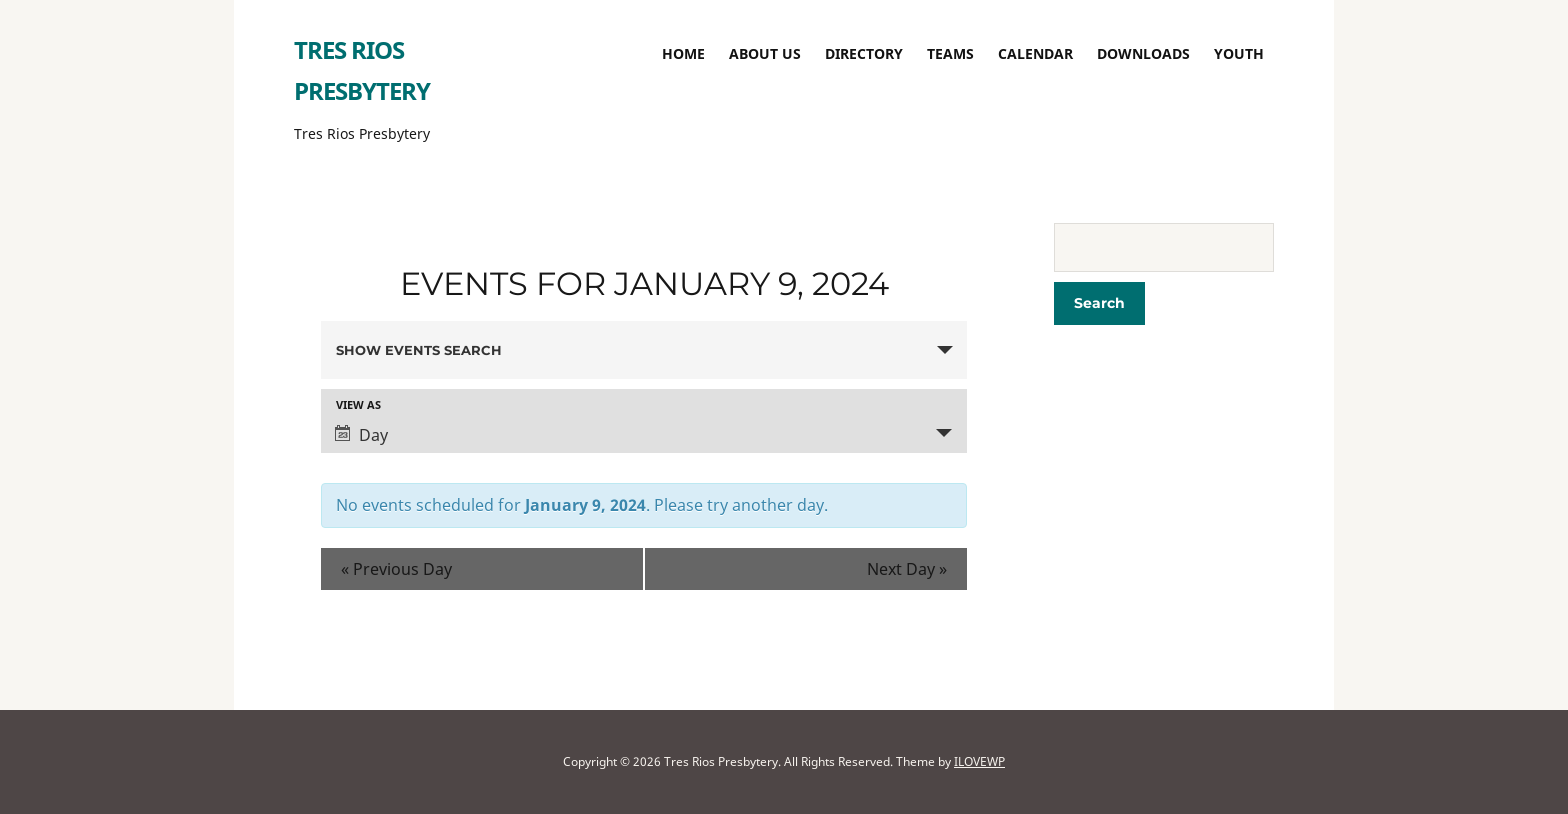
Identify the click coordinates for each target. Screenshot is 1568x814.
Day (361, 435)
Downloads (1143, 53)
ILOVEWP (979, 761)
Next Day (907, 569)
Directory (864, 53)
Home (683, 53)
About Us (765, 53)
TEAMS (950, 53)
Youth (1239, 53)
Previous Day (396, 569)
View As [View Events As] (358, 404)
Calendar (1035, 53)
